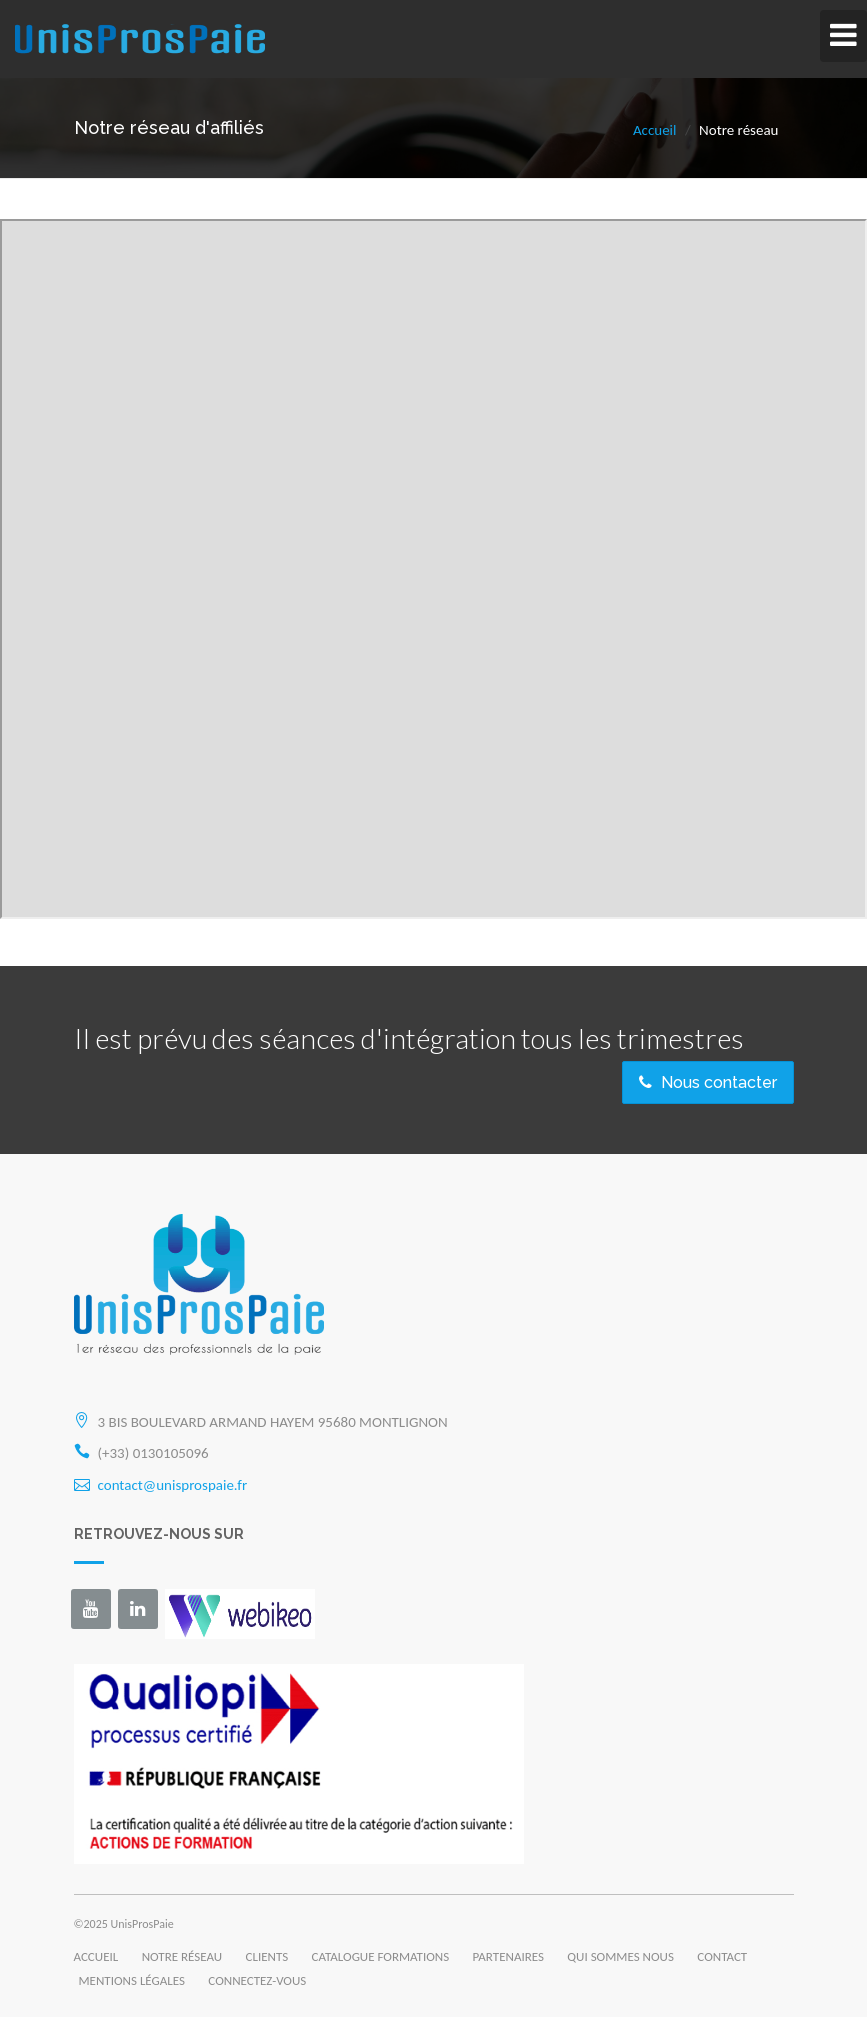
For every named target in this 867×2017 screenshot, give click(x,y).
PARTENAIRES (508, 1956)
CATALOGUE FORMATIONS (381, 1956)
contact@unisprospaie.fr (173, 1485)
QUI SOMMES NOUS (620, 1956)
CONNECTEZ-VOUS (257, 1980)
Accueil (655, 130)
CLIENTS (267, 1956)
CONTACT (722, 1956)
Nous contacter (708, 1082)
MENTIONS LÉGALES (132, 1980)
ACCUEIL (96, 1956)
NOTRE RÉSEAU (182, 1956)
